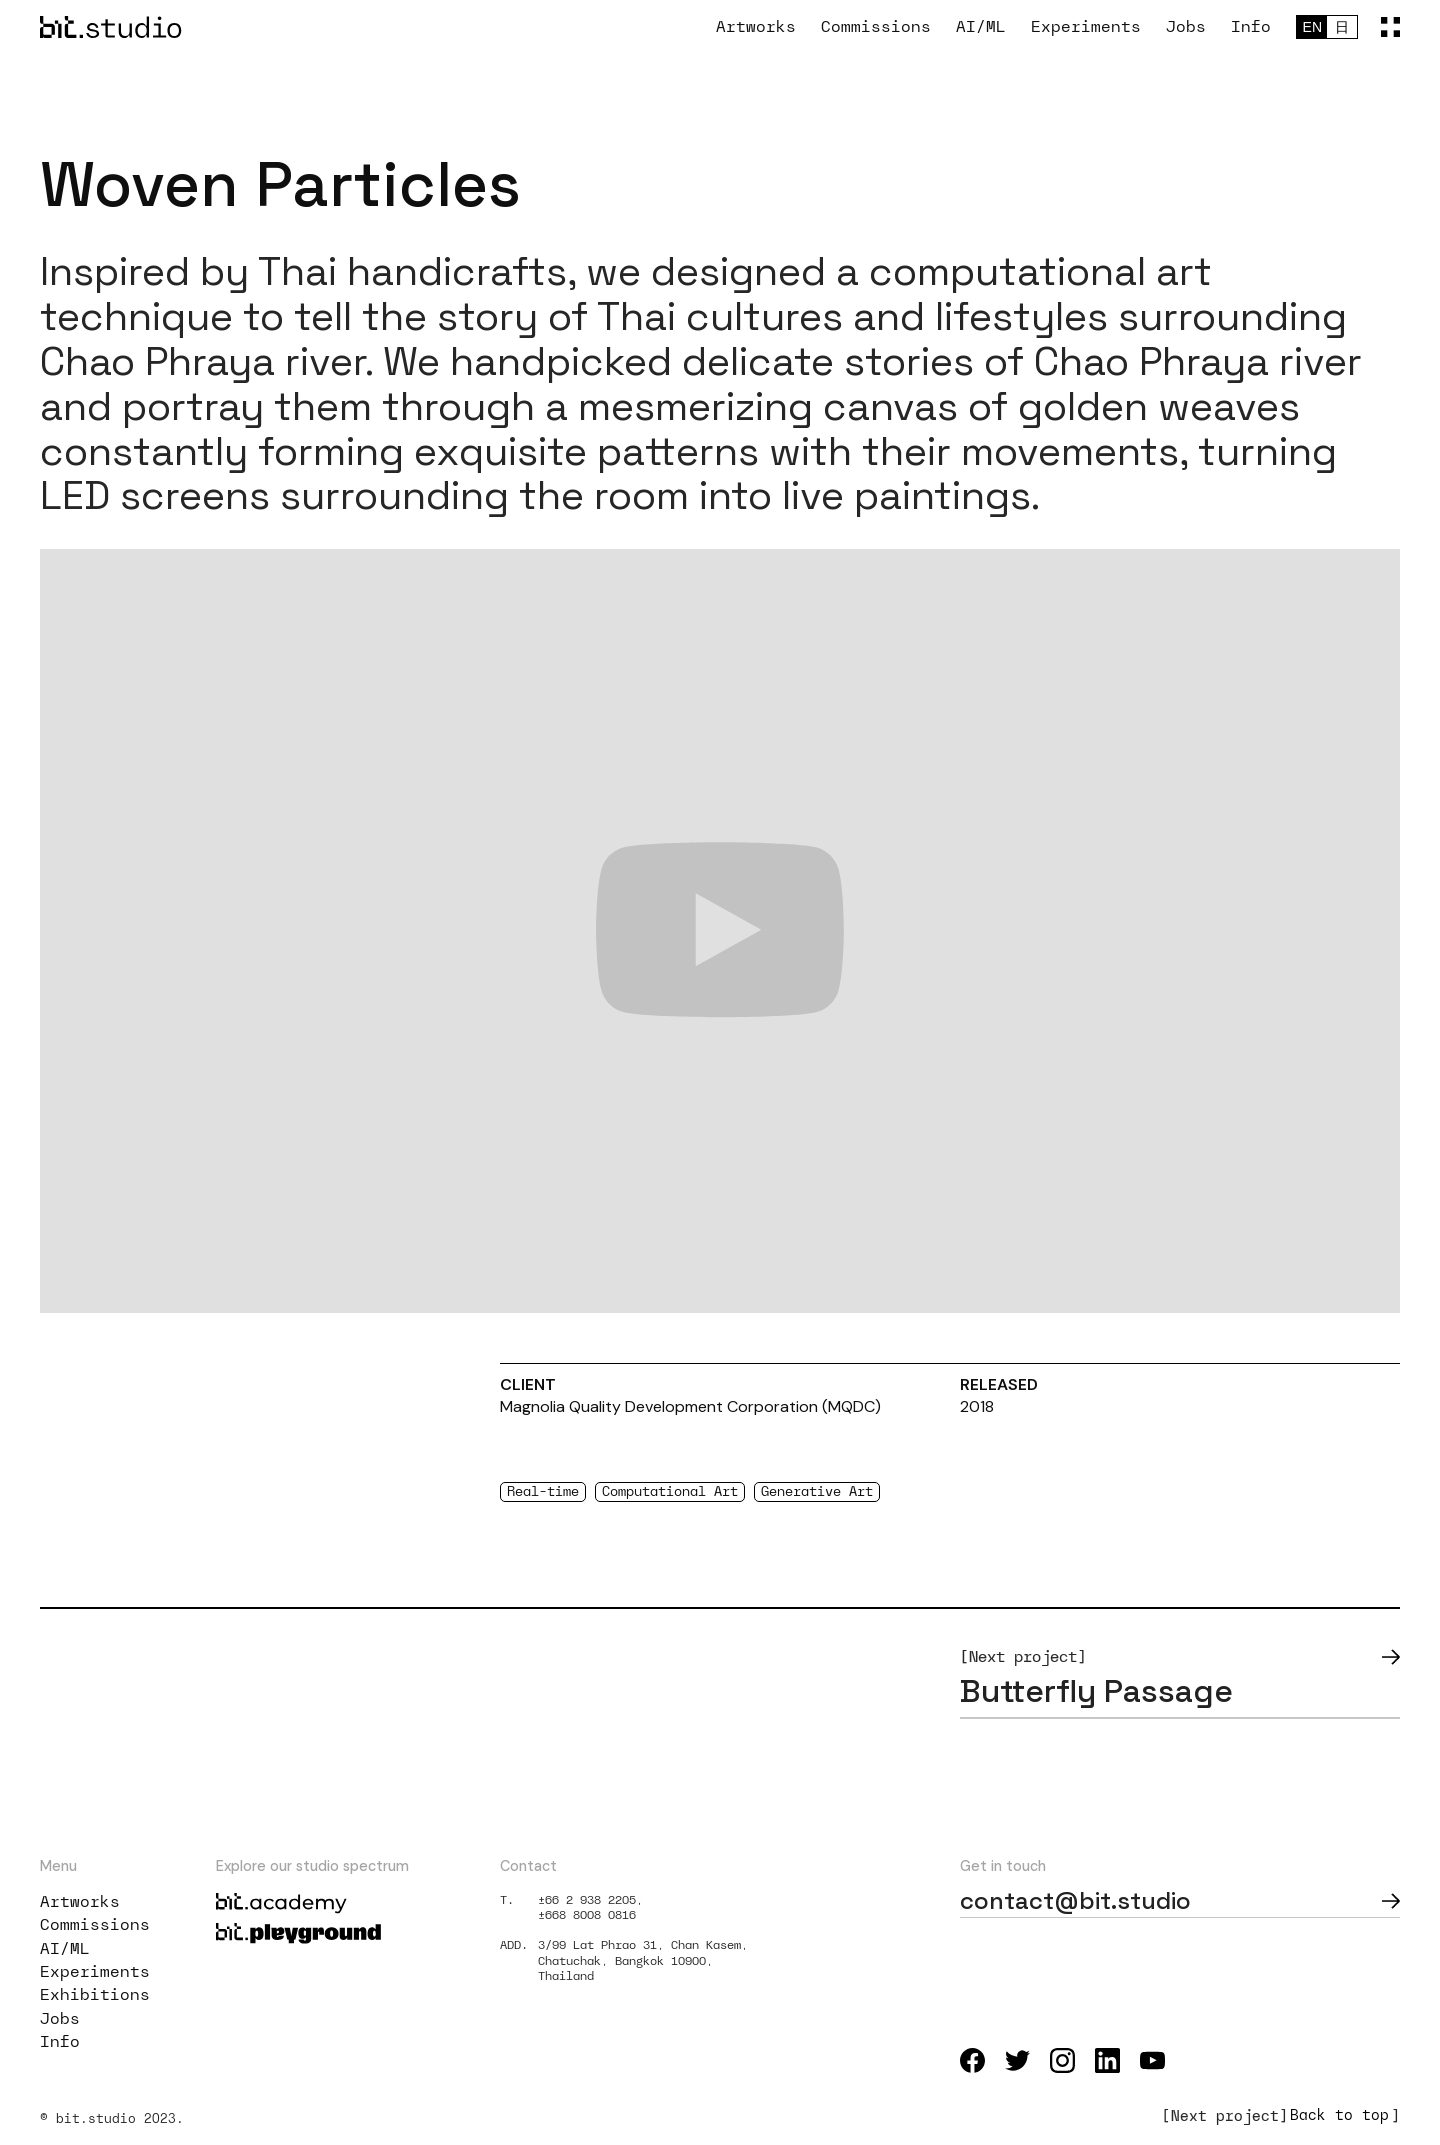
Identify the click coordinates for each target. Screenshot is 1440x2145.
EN (1312, 27)
